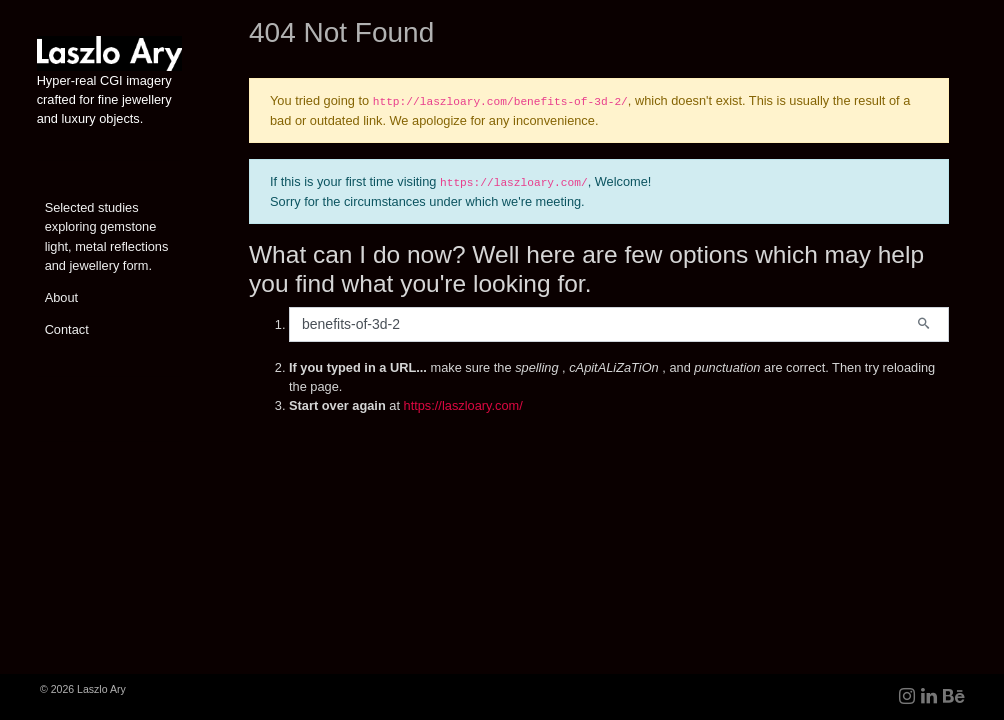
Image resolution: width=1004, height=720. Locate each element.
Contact (67, 329)
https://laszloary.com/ (463, 405)
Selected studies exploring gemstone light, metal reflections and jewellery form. (107, 236)
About (61, 297)
